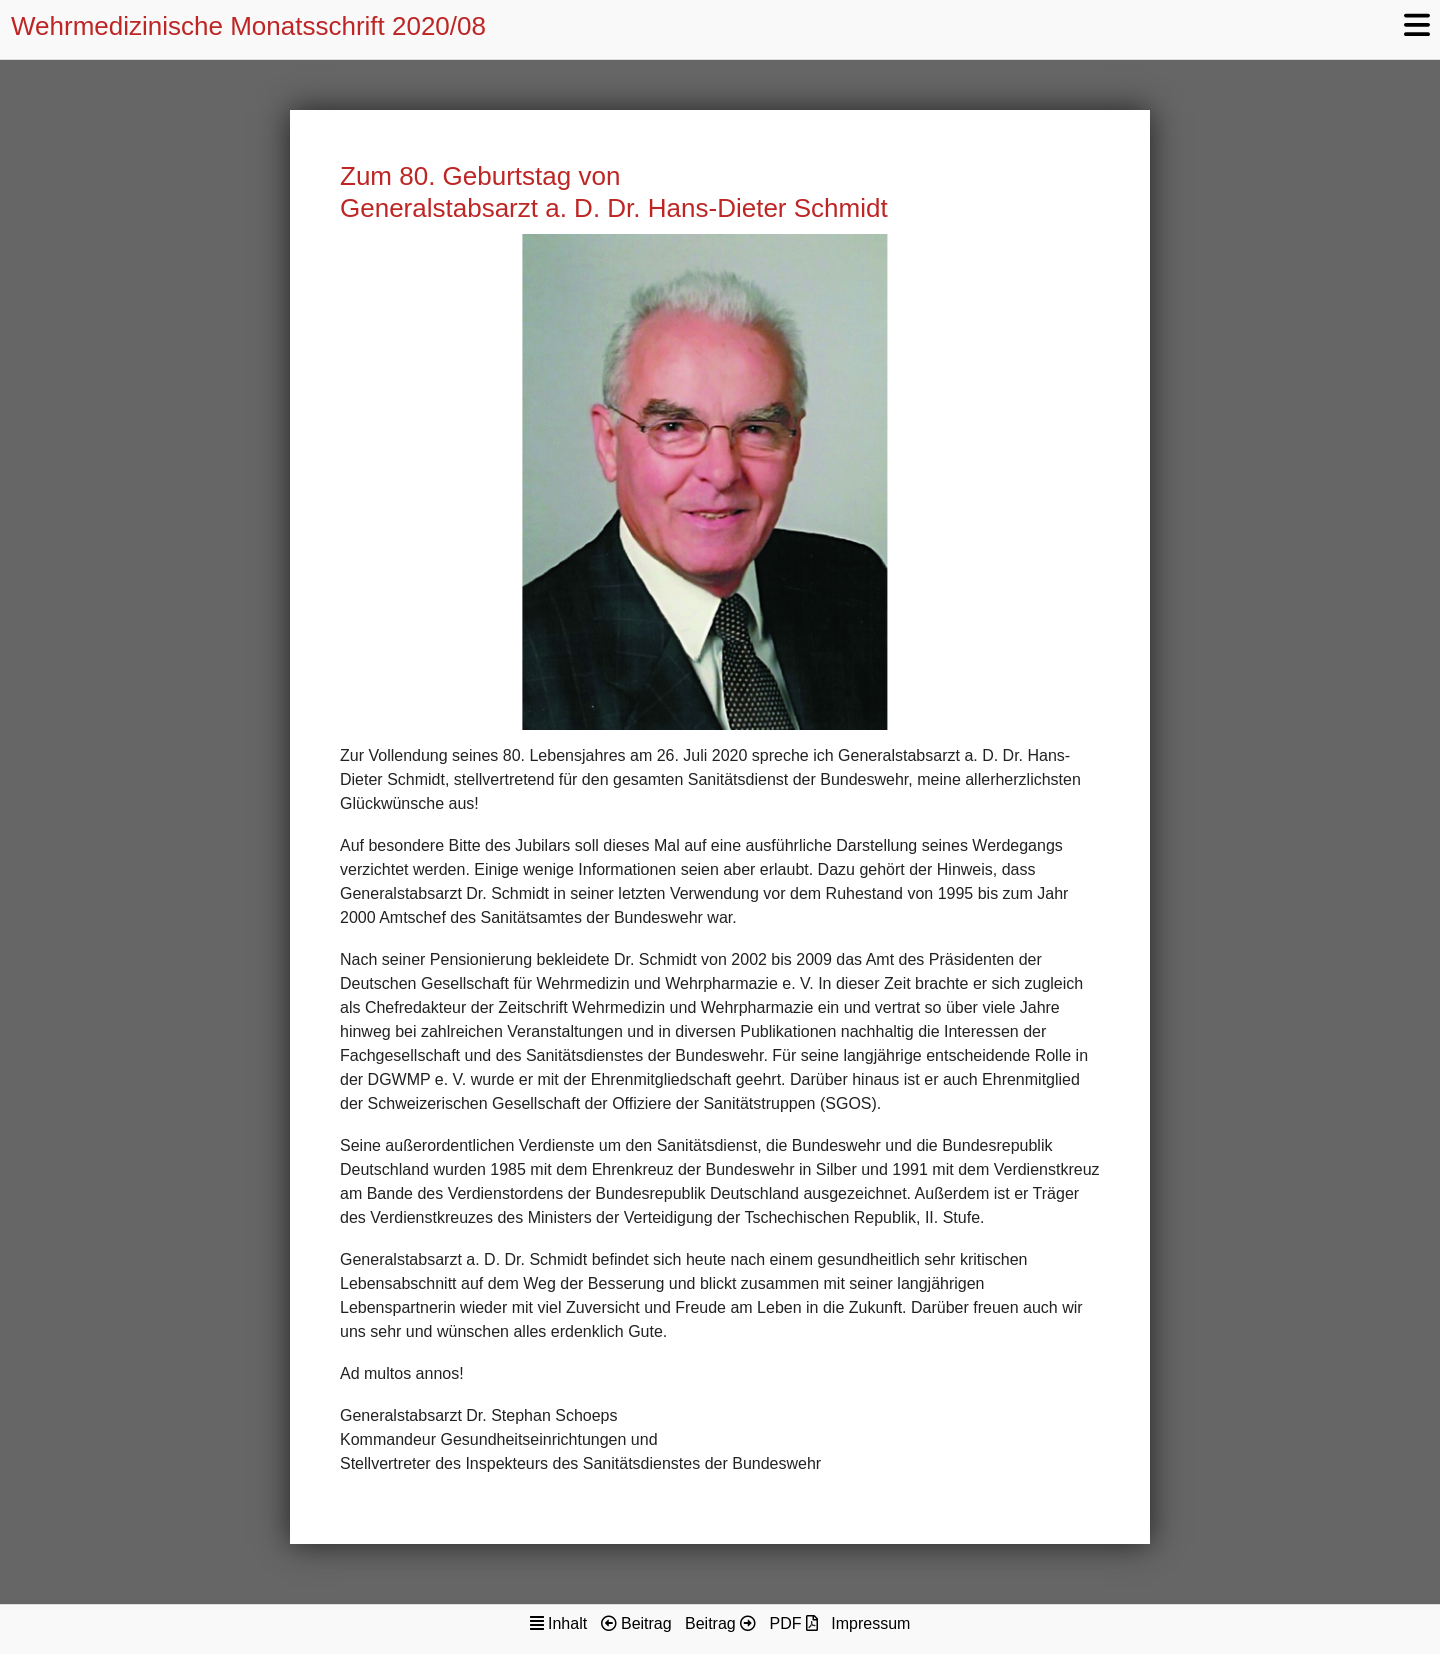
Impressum (870, 1623)
